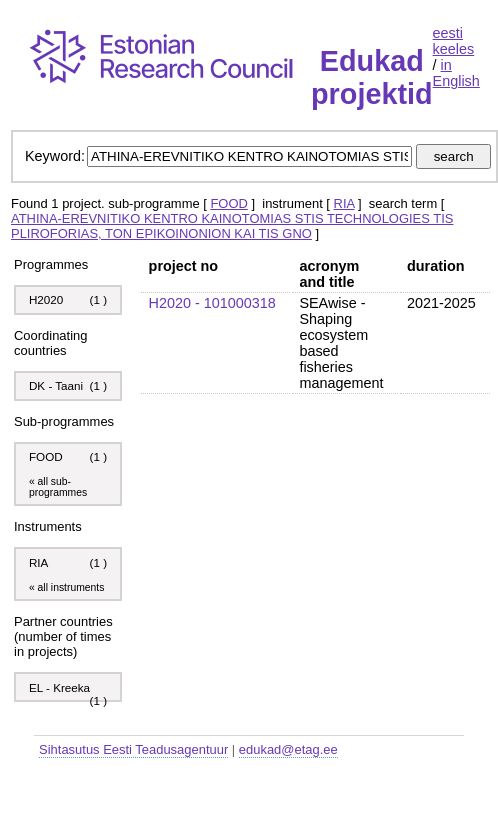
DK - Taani (56, 385)
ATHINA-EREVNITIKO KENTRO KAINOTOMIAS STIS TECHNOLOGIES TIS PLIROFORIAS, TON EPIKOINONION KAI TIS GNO (232, 226)
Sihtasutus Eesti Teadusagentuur (133, 749)
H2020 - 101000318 (212, 303)
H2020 (46, 299)
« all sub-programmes (58, 487)
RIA (344, 203)
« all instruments (66, 587)
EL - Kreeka (59, 687)
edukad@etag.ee (288, 749)
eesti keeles (454, 41)
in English (456, 73)
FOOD (228, 203)
